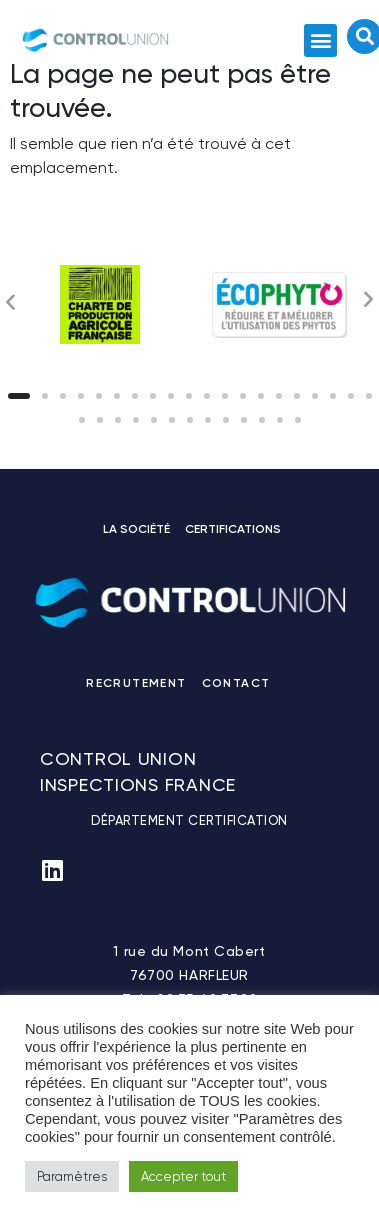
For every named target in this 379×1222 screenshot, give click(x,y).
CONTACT (236, 683)
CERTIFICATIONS (233, 529)
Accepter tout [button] (183, 1176)
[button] (320, 40)
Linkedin (289, 687)
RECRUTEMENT (136, 683)
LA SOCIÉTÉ (136, 529)
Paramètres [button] (72, 1176)
